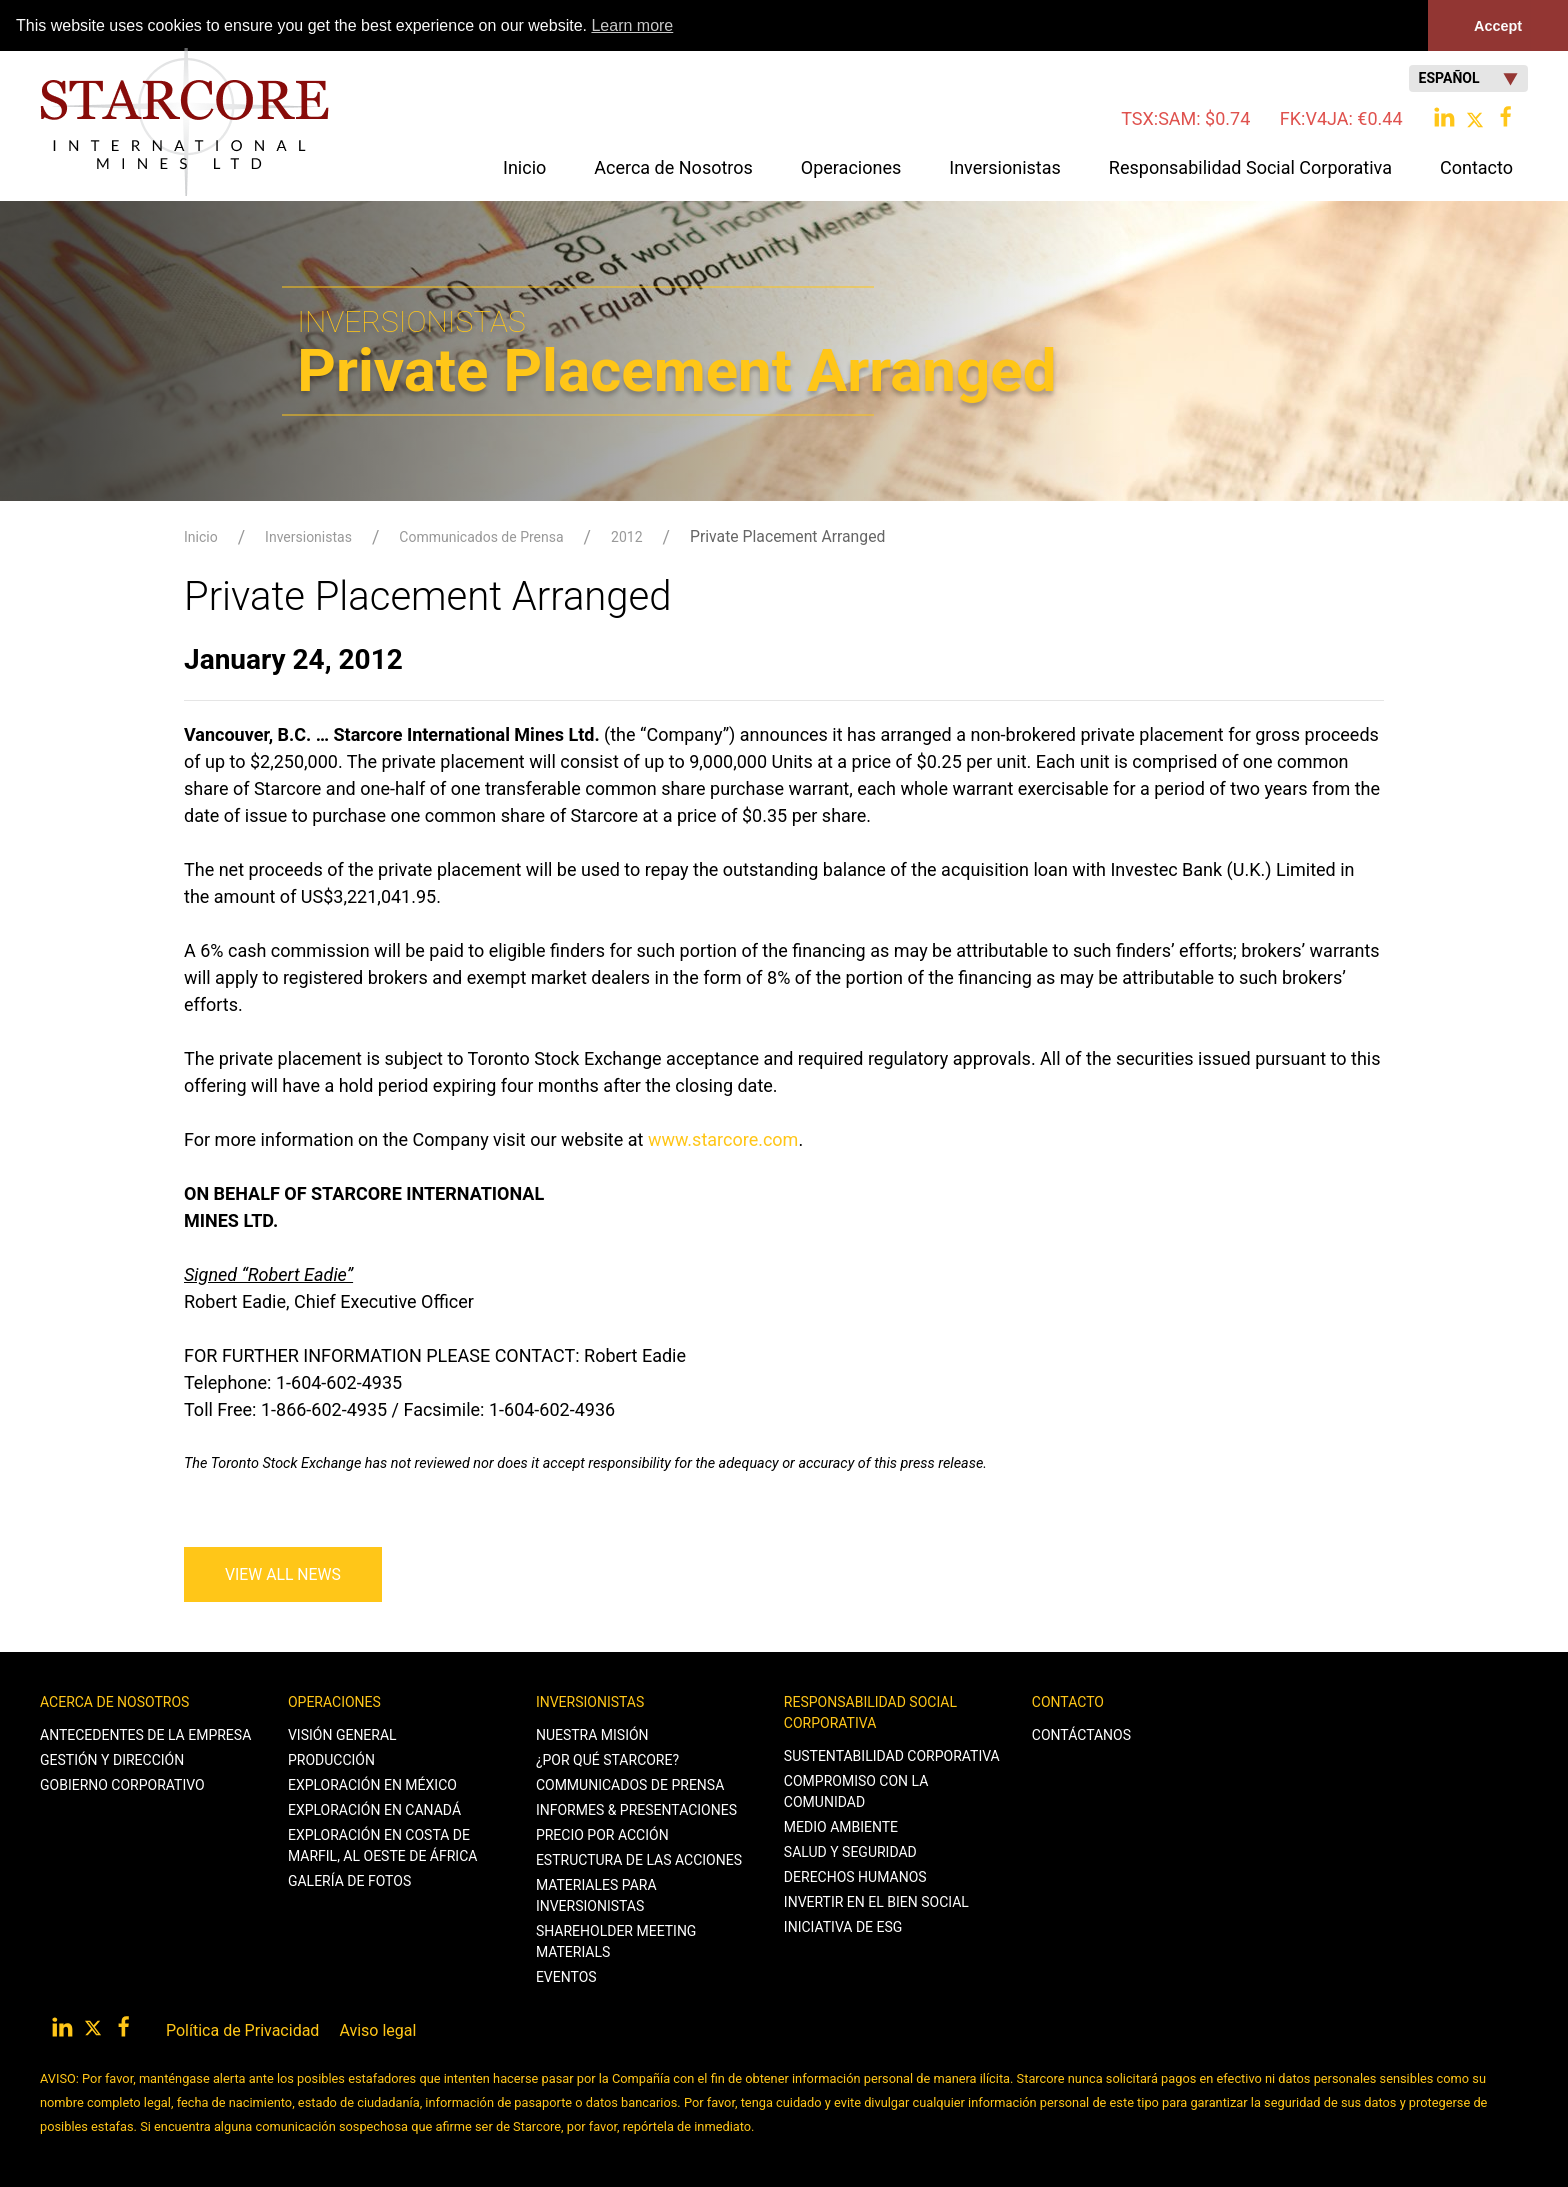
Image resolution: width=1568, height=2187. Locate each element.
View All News (283, 1573)
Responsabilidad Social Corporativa (870, 1711)
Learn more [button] (632, 25)
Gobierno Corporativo (122, 1784)
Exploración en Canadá (374, 1809)
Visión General (342, 1734)
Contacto (1068, 1701)
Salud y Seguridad (850, 1851)
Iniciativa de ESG (843, 1926)
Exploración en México (372, 1784)
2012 (626, 537)
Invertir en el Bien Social (876, 1901)
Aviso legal (377, 2029)
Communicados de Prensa (481, 537)
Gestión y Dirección (112, 1759)
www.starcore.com (723, 1138)
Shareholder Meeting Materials (616, 1940)
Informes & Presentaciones (636, 1809)
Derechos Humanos (855, 1876)
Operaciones (334, 1701)
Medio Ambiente (841, 1826)
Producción (331, 1759)
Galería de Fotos (349, 1880)
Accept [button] (1498, 26)
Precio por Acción (602, 1834)
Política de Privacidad (242, 2029)
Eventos (566, 1976)
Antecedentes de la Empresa (145, 1734)
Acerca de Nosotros (114, 1701)
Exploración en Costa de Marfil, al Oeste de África (382, 1844)
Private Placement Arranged (787, 536)
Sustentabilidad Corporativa (892, 1755)
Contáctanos (1081, 1734)
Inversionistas (308, 537)
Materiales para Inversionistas (596, 1894)
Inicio (524, 167)
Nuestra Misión (592, 1734)
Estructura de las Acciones (639, 1859)
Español (1468, 78)
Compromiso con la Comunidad (856, 1790)
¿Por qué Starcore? (607, 1759)
